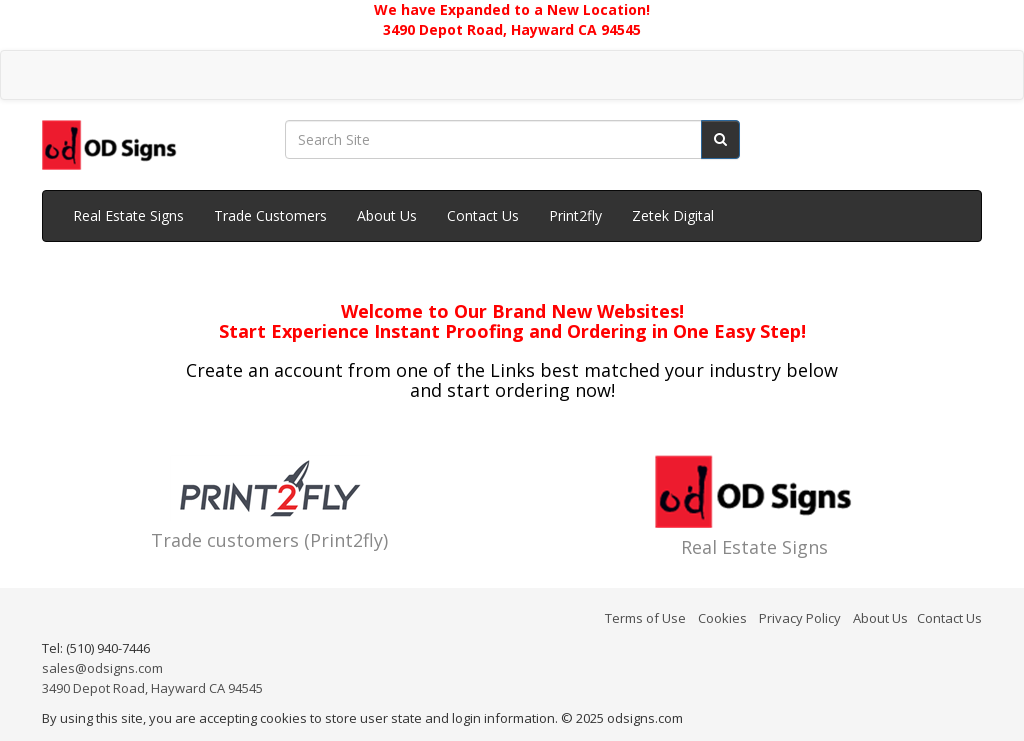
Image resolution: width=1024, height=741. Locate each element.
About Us (387, 215)
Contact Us (483, 215)
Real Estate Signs (128, 215)
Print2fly (575, 215)
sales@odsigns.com (102, 668)
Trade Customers (270, 215)
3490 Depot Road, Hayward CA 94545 (152, 688)
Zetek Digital (673, 215)
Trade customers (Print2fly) (269, 540)
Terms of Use (645, 618)
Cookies (722, 618)
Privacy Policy (800, 618)
